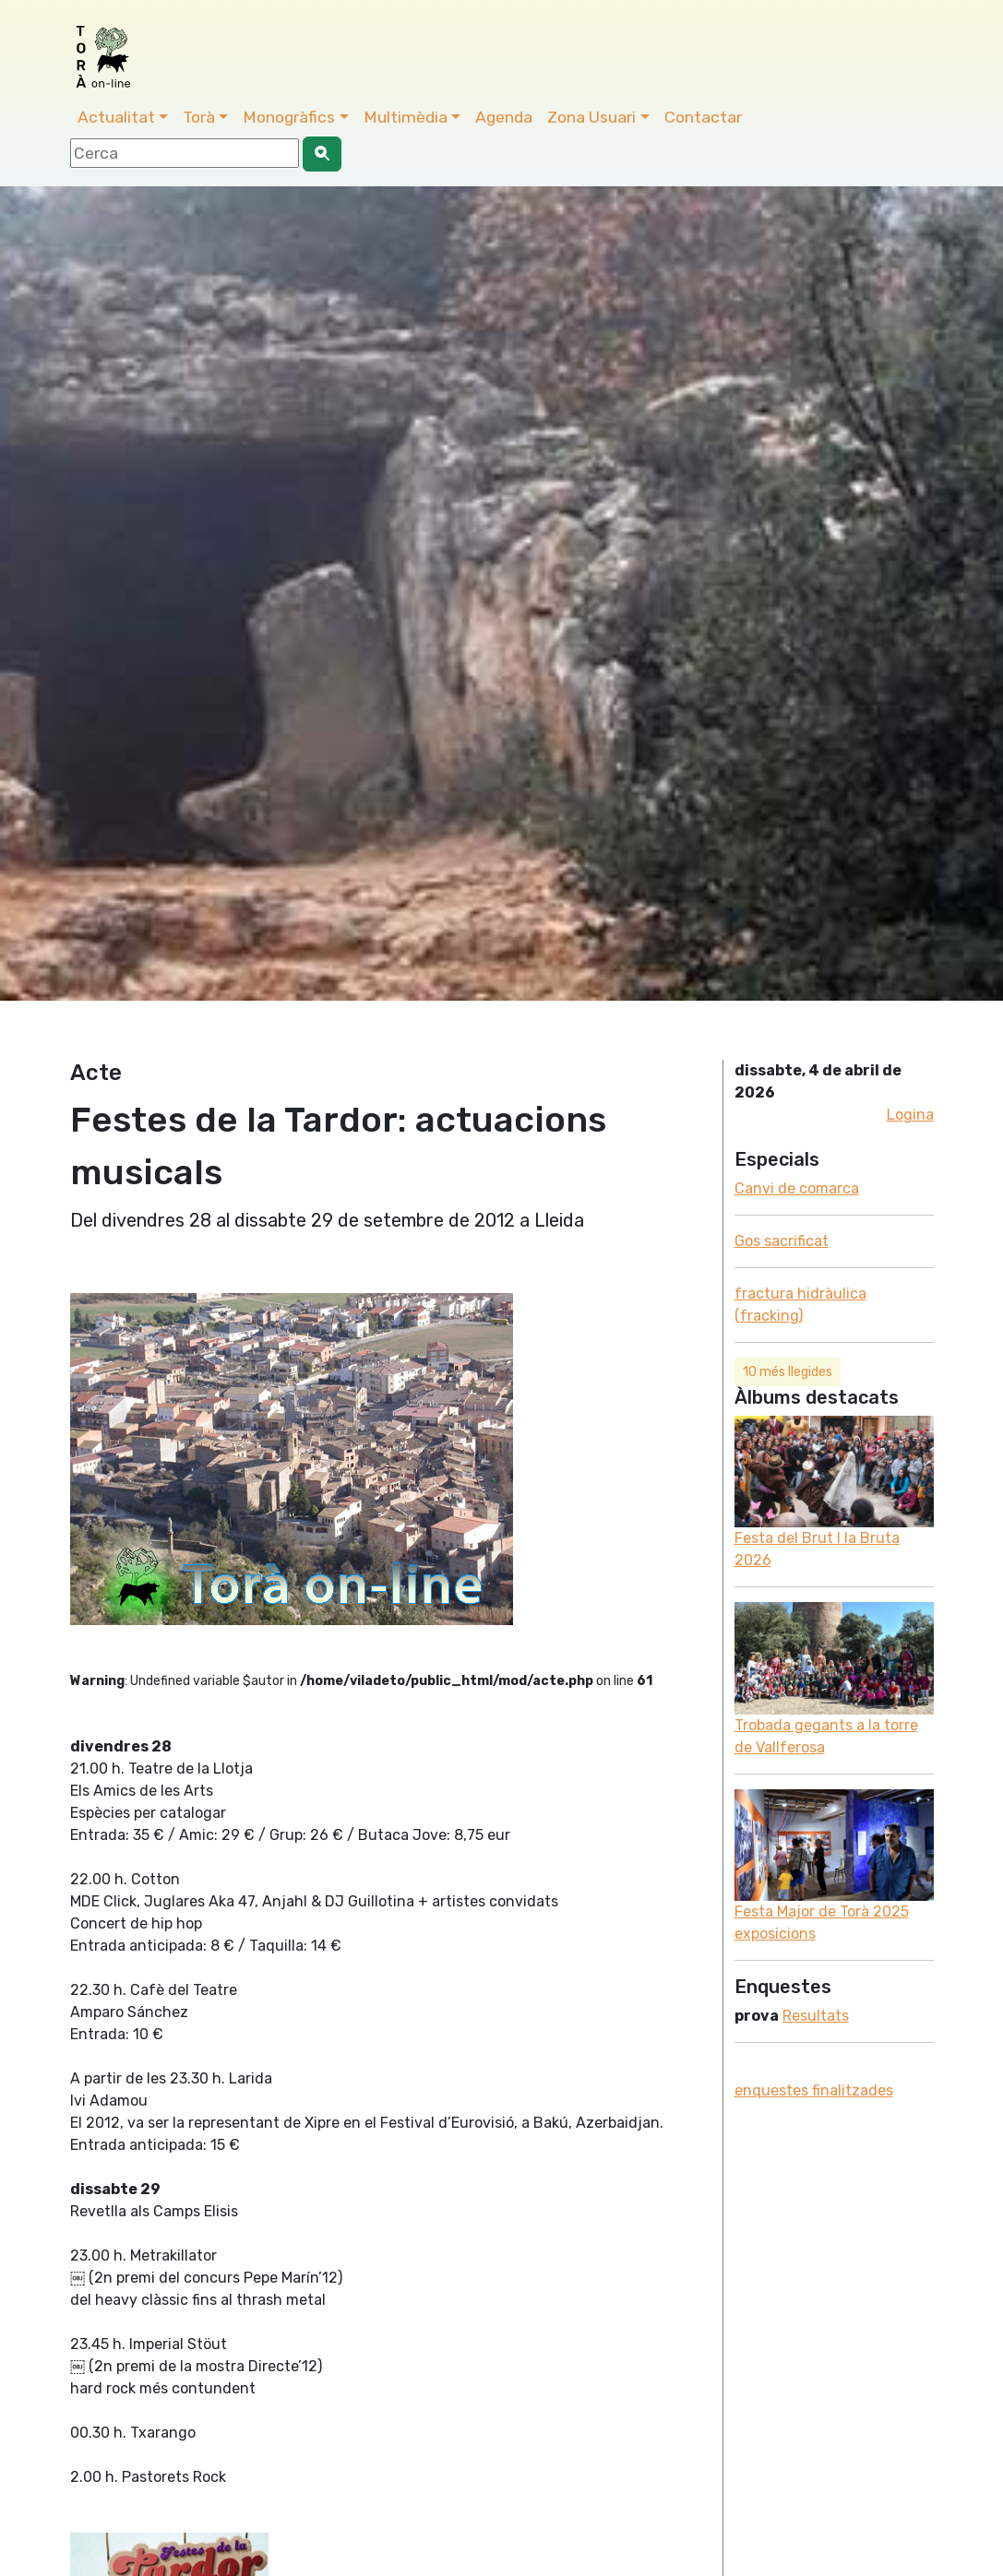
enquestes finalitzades (813, 2090)
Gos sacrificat (781, 1241)
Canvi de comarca (796, 1188)
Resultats (815, 2015)
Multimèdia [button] (406, 117)
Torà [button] (199, 117)
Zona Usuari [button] (591, 117)
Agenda (503, 117)
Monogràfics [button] (289, 117)
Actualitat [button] (116, 117)
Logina (910, 1114)
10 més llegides (787, 1372)
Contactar (703, 117)
